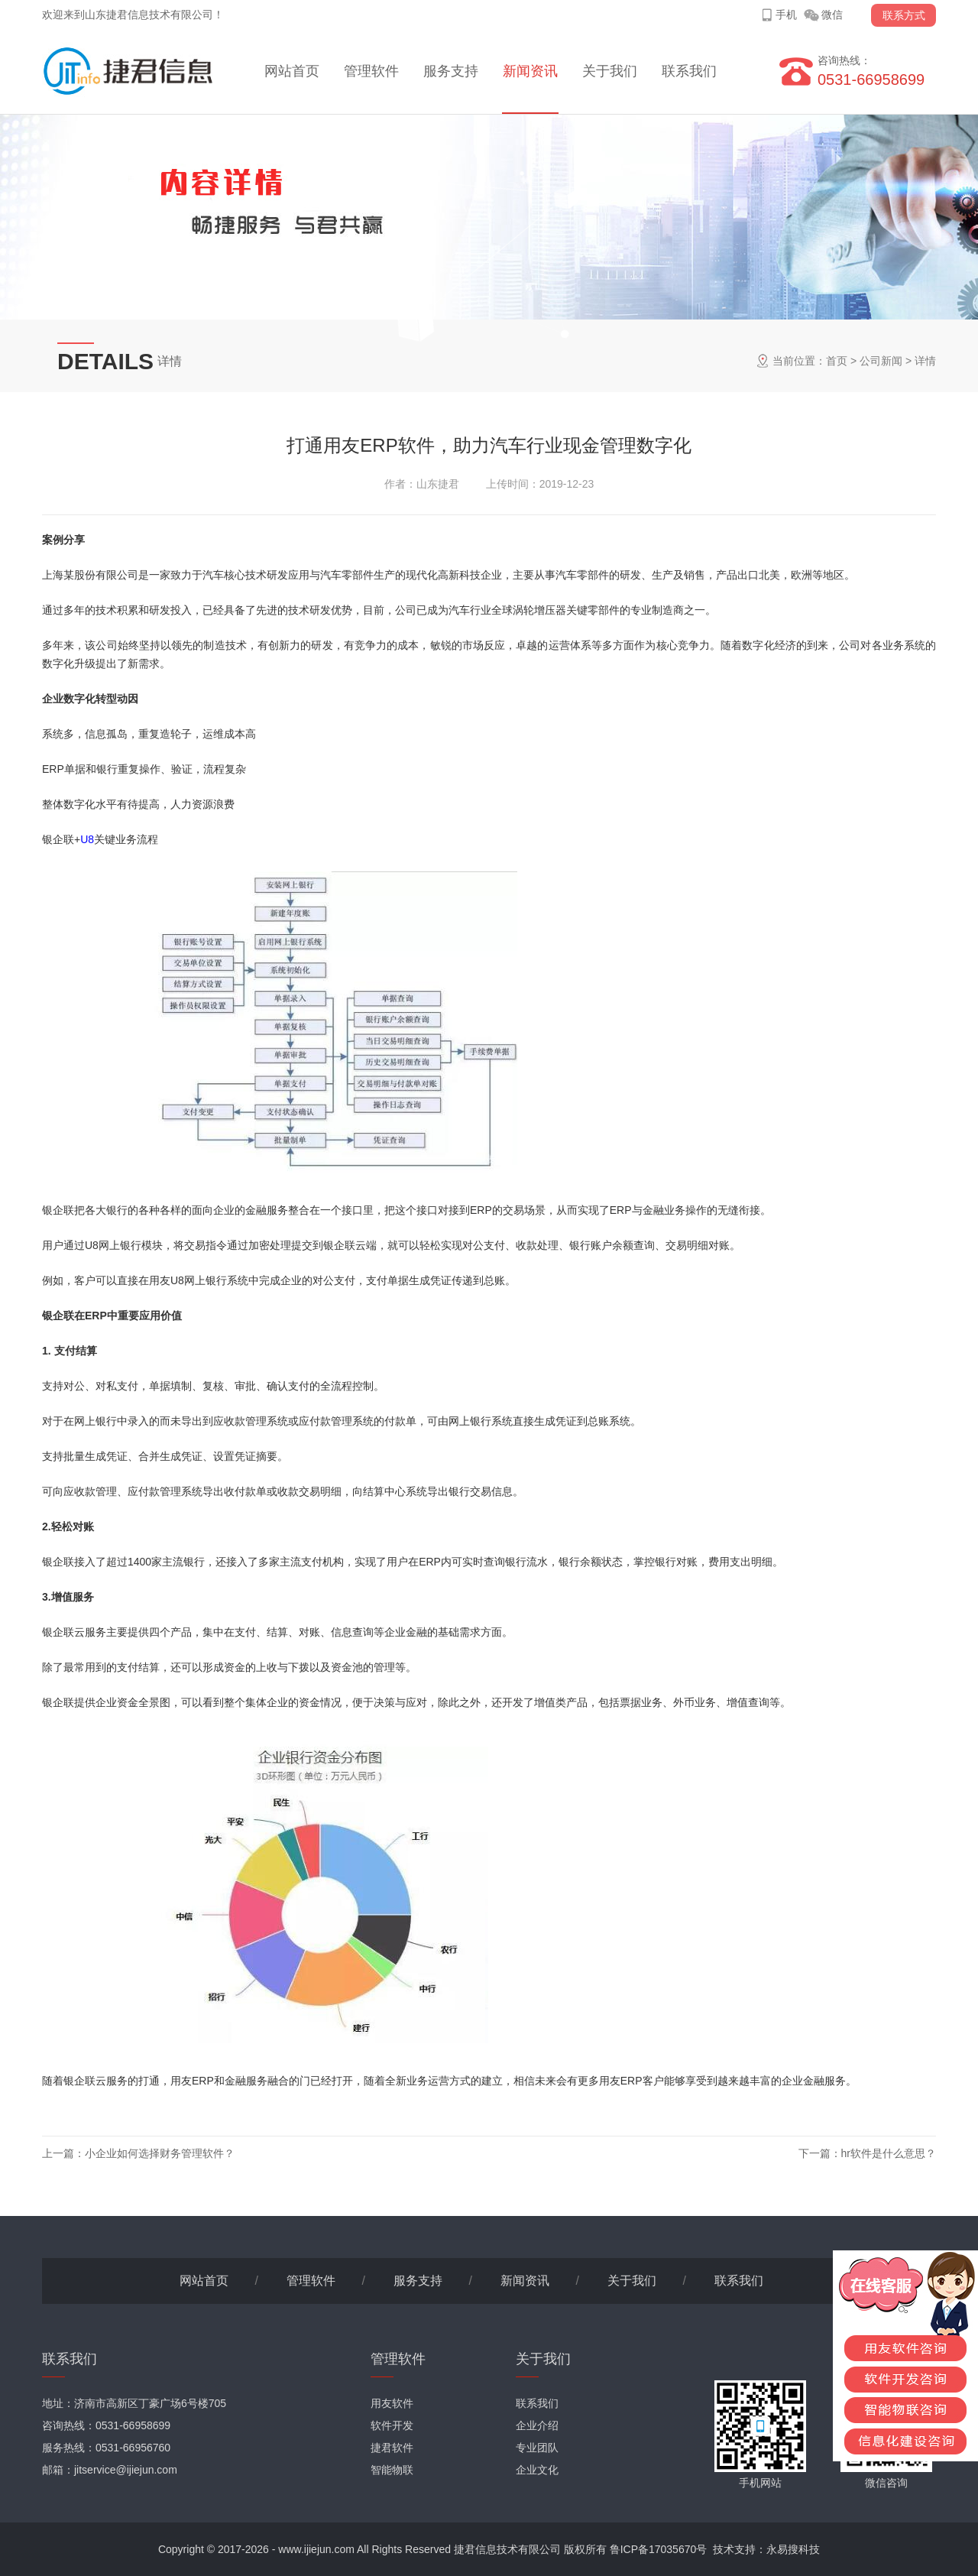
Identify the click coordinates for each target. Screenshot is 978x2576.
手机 (786, 14)
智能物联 (392, 2470)
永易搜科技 (793, 2549)
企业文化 (537, 2470)
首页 (836, 361)
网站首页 (291, 71)
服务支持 (450, 71)
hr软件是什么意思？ (888, 2153)
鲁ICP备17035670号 (659, 2549)
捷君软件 (392, 2447)
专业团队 (537, 2447)
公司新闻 (881, 361)
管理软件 (371, 71)
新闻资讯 (530, 71)
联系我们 (689, 71)
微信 (832, 14)
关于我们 (609, 71)
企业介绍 (537, 2425)
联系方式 (903, 15)
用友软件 (392, 2403)
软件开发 (392, 2425)
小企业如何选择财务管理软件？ (160, 2153)
